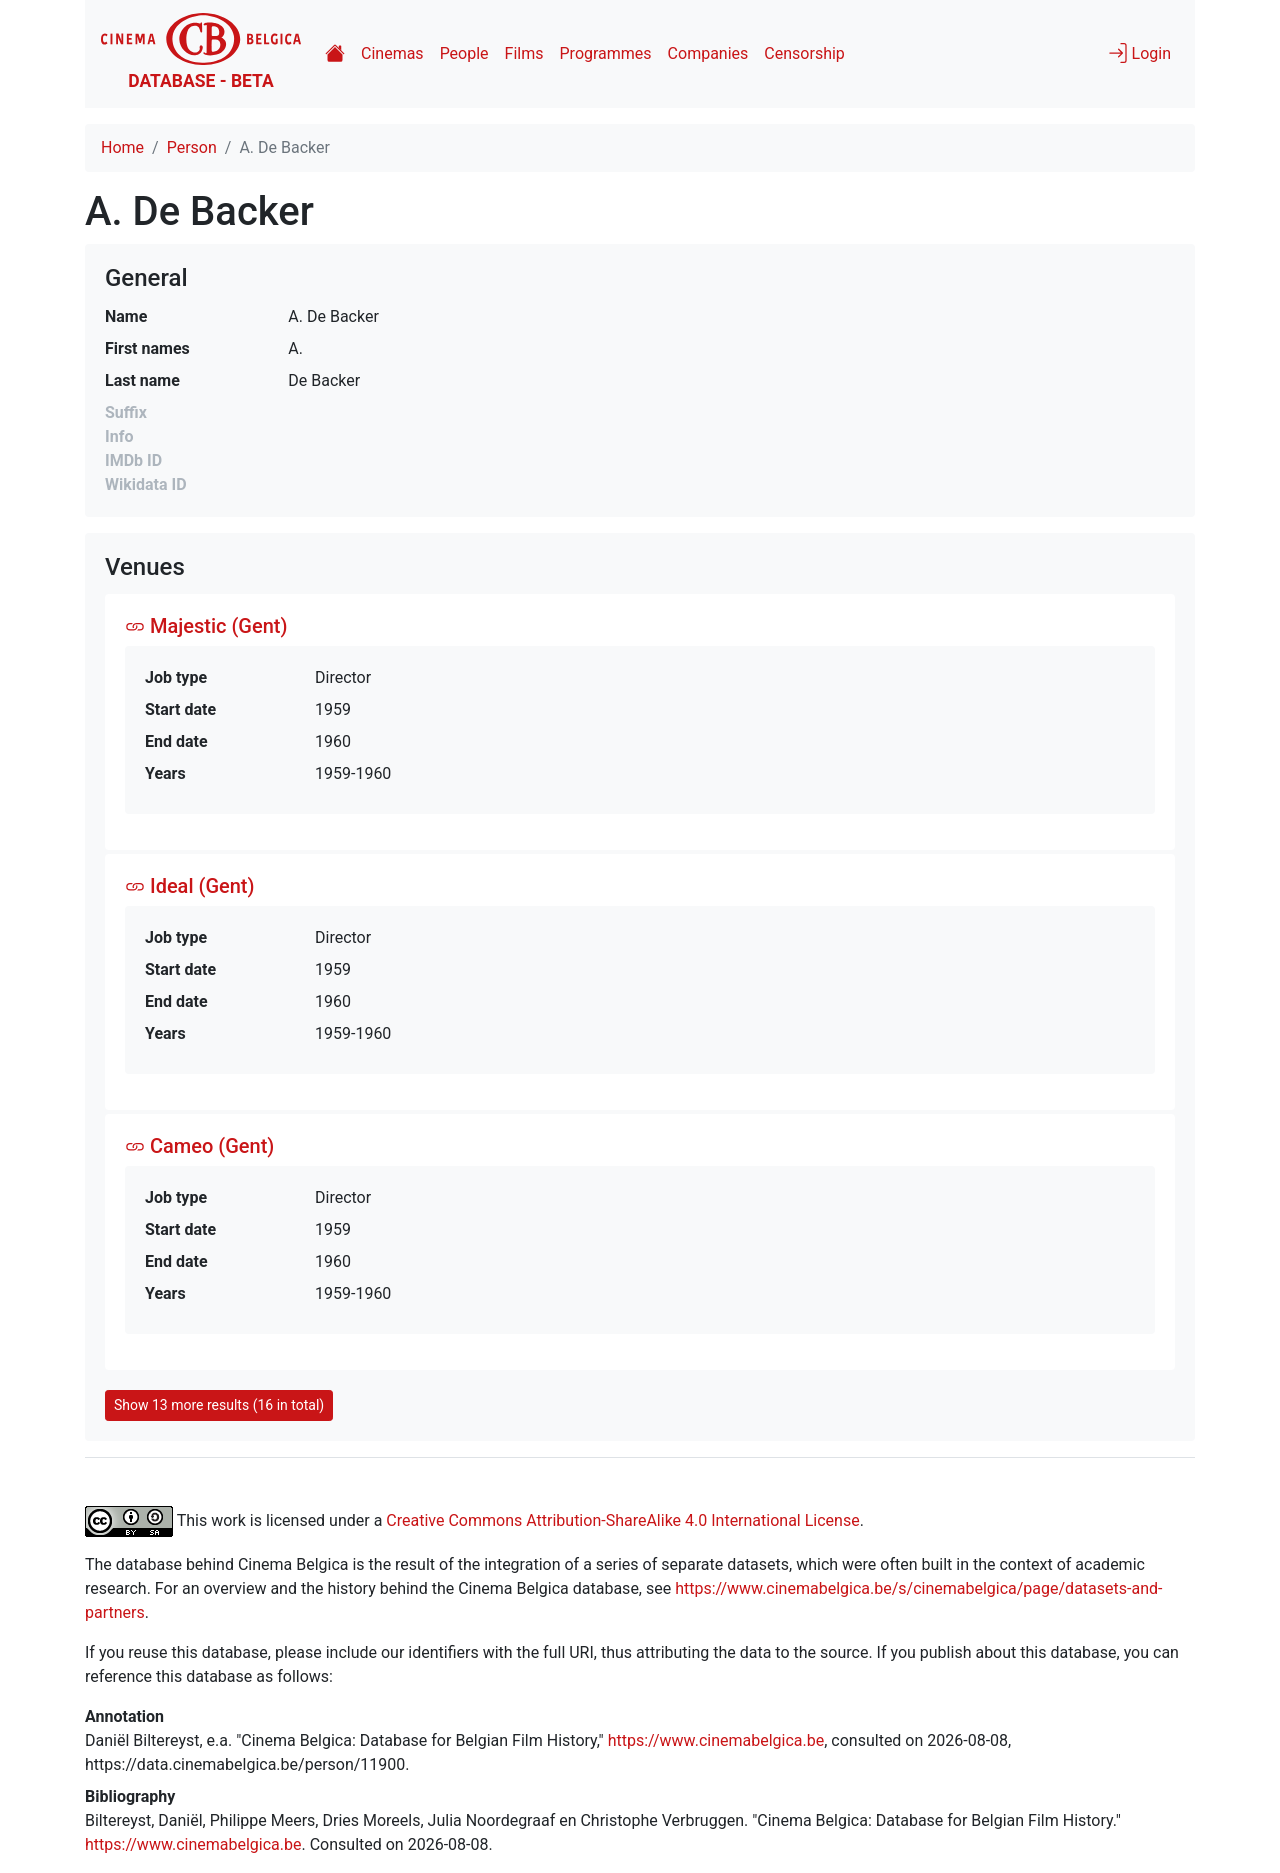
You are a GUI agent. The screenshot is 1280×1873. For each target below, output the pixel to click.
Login (1139, 53)
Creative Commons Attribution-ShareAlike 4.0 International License (622, 1519)
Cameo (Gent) (199, 1146)
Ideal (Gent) (190, 886)
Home (122, 147)
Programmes (606, 53)
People (464, 53)
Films (524, 53)
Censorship (804, 53)
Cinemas (392, 53)
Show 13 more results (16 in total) (219, 1405)
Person (192, 147)
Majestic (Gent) (206, 626)
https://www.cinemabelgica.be (716, 1740)
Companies (708, 53)
